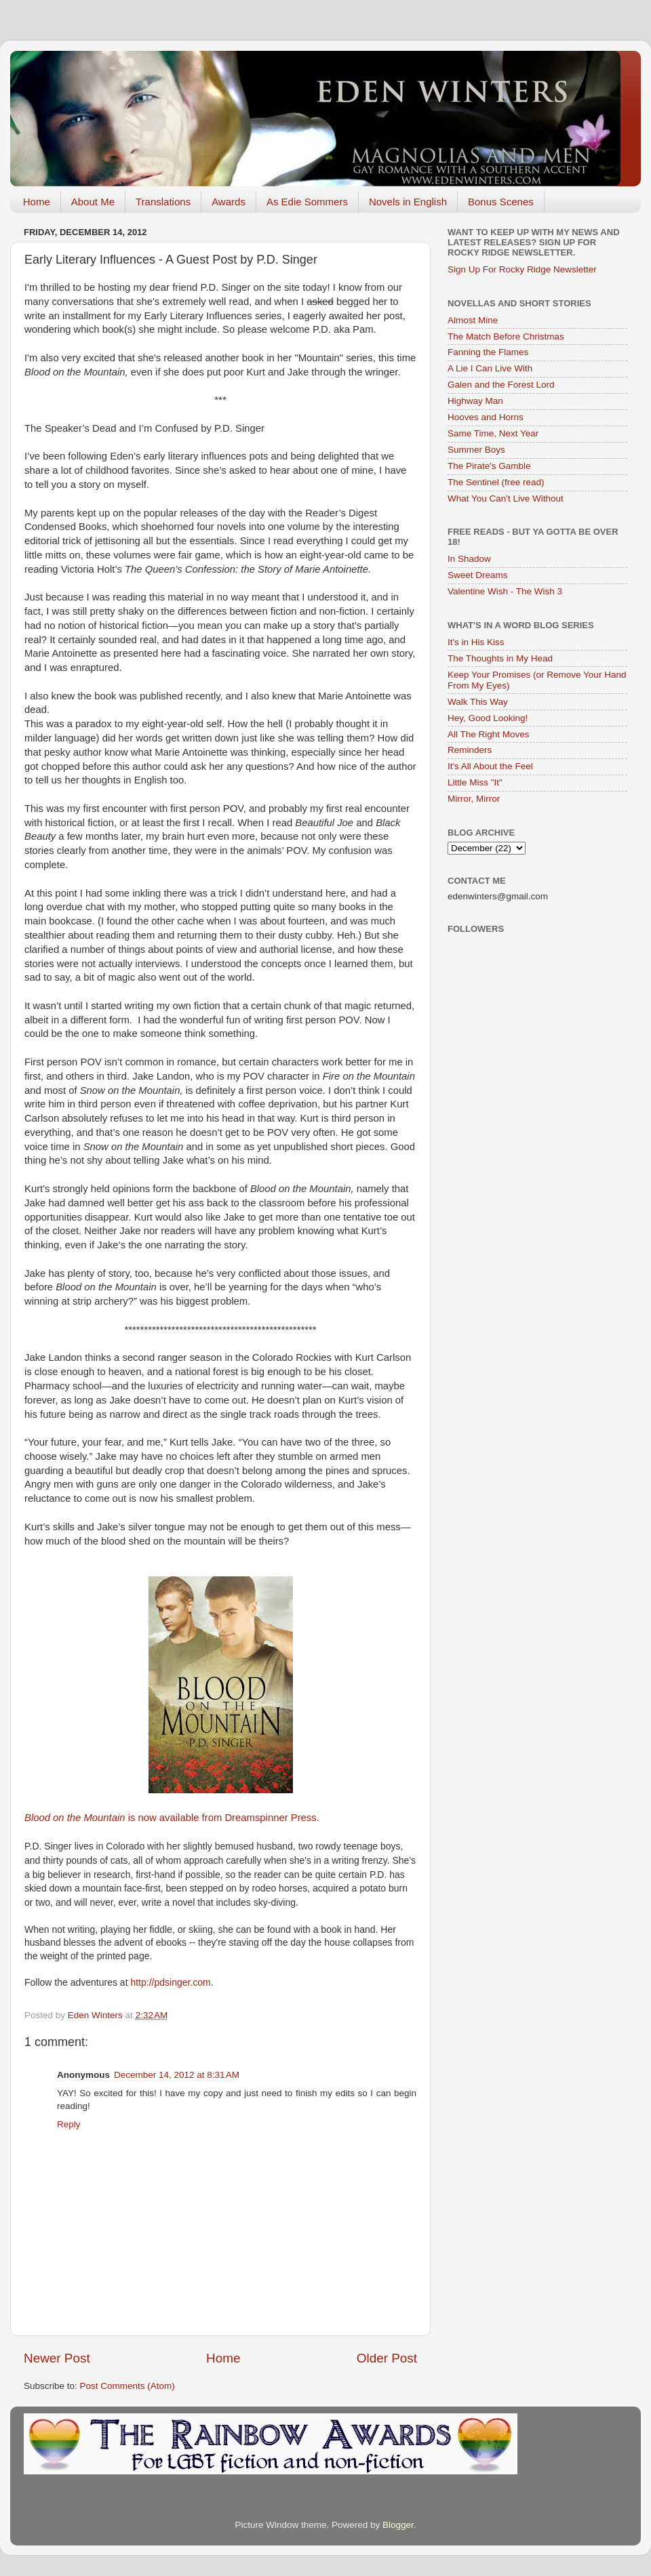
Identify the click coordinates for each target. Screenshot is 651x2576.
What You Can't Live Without (506, 498)
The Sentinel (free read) (496, 482)
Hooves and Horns (486, 417)
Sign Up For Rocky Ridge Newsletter (522, 269)
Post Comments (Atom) (127, 2386)
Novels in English (408, 201)
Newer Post (57, 2358)
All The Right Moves (489, 734)
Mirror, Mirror (474, 799)
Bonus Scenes (501, 201)
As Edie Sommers (307, 201)
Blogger (398, 2525)
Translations (163, 201)
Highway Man (475, 401)
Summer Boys (476, 450)
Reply (69, 2124)
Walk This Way (478, 702)
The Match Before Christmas (506, 336)
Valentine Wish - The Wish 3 (505, 591)
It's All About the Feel (490, 766)
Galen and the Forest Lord (501, 385)
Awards (228, 201)
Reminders (470, 750)
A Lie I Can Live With (490, 368)
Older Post (387, 2358)
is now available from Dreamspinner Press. (173, 1817)
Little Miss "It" (475, 782)
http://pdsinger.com (170, 1982)
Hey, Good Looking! (488, 718)
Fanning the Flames (488, 352)
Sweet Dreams (478, 575)
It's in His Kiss (476, 642)
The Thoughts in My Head (500, 658)
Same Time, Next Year (493, 433)
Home (36, 201)
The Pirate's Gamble (489, 466)
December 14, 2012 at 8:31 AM (176, 2075)
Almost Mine (473, 320)
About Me (93, 201)
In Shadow (469, 559)
